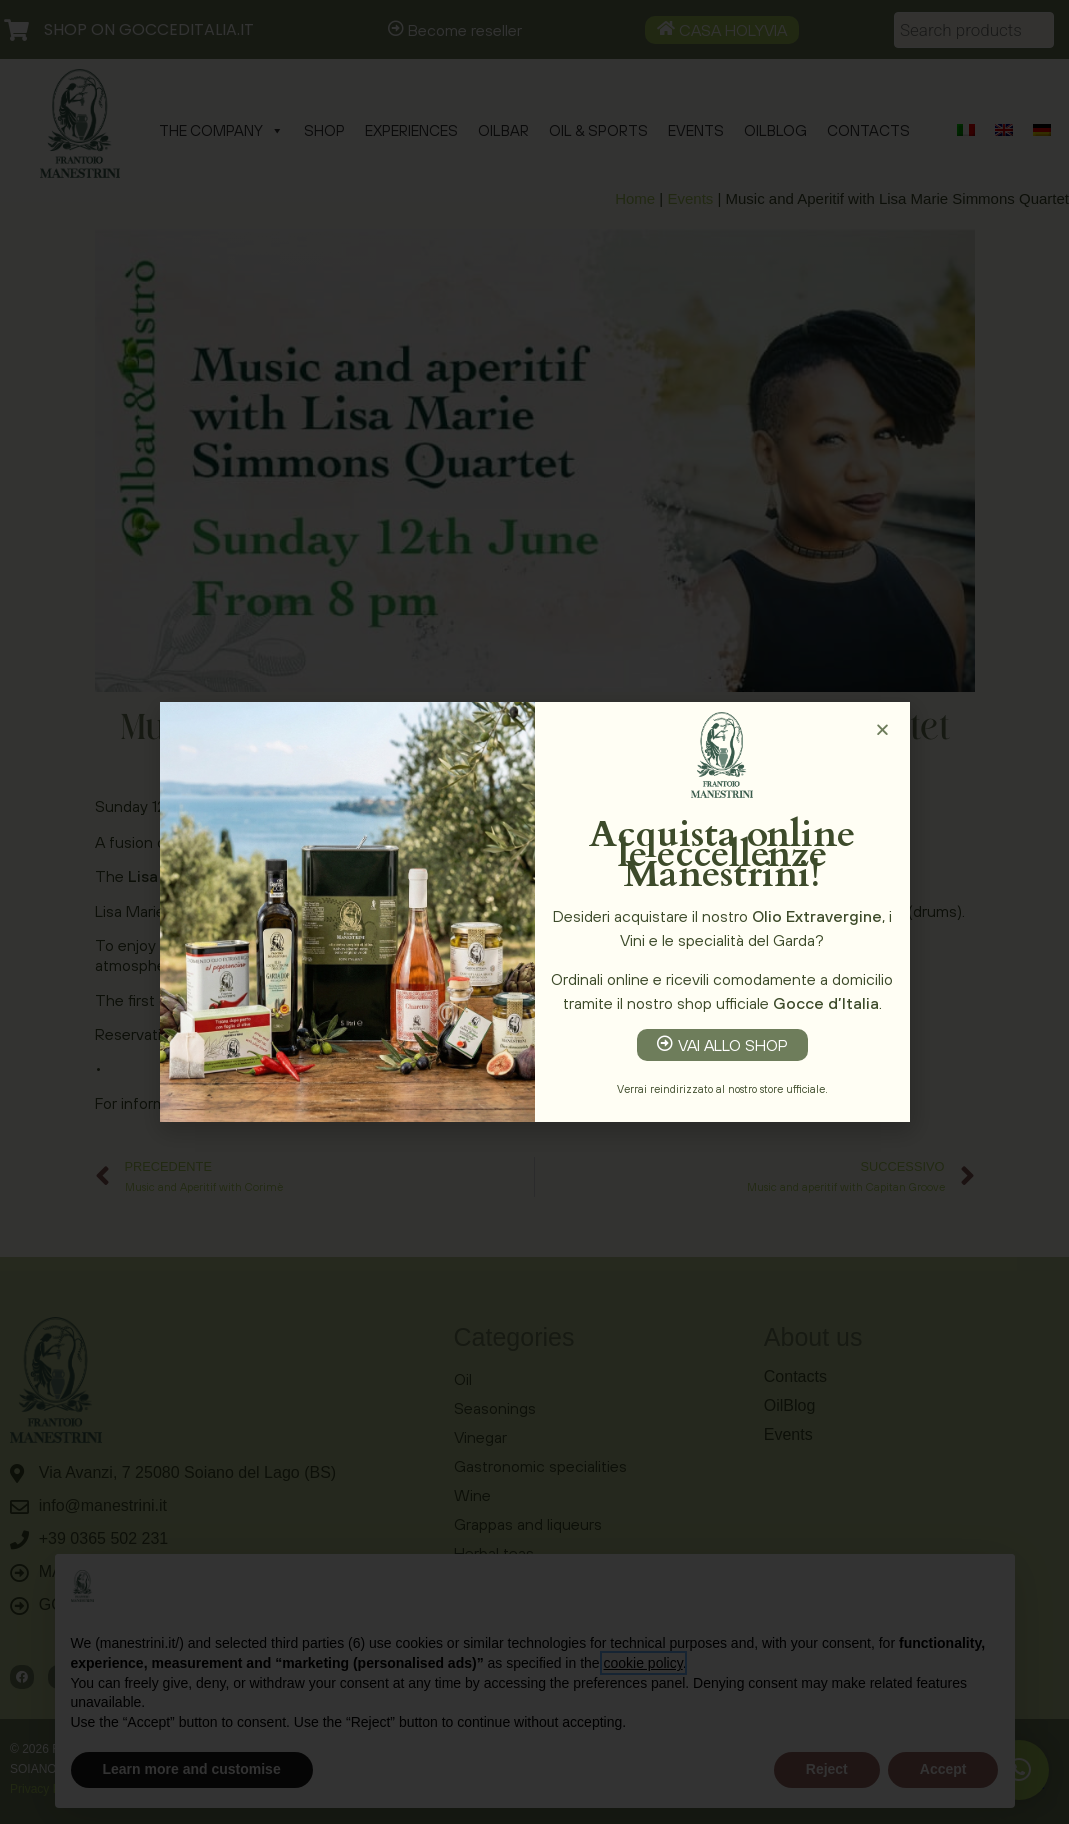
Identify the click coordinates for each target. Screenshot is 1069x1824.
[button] (882, 729)
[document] (534, 912)
